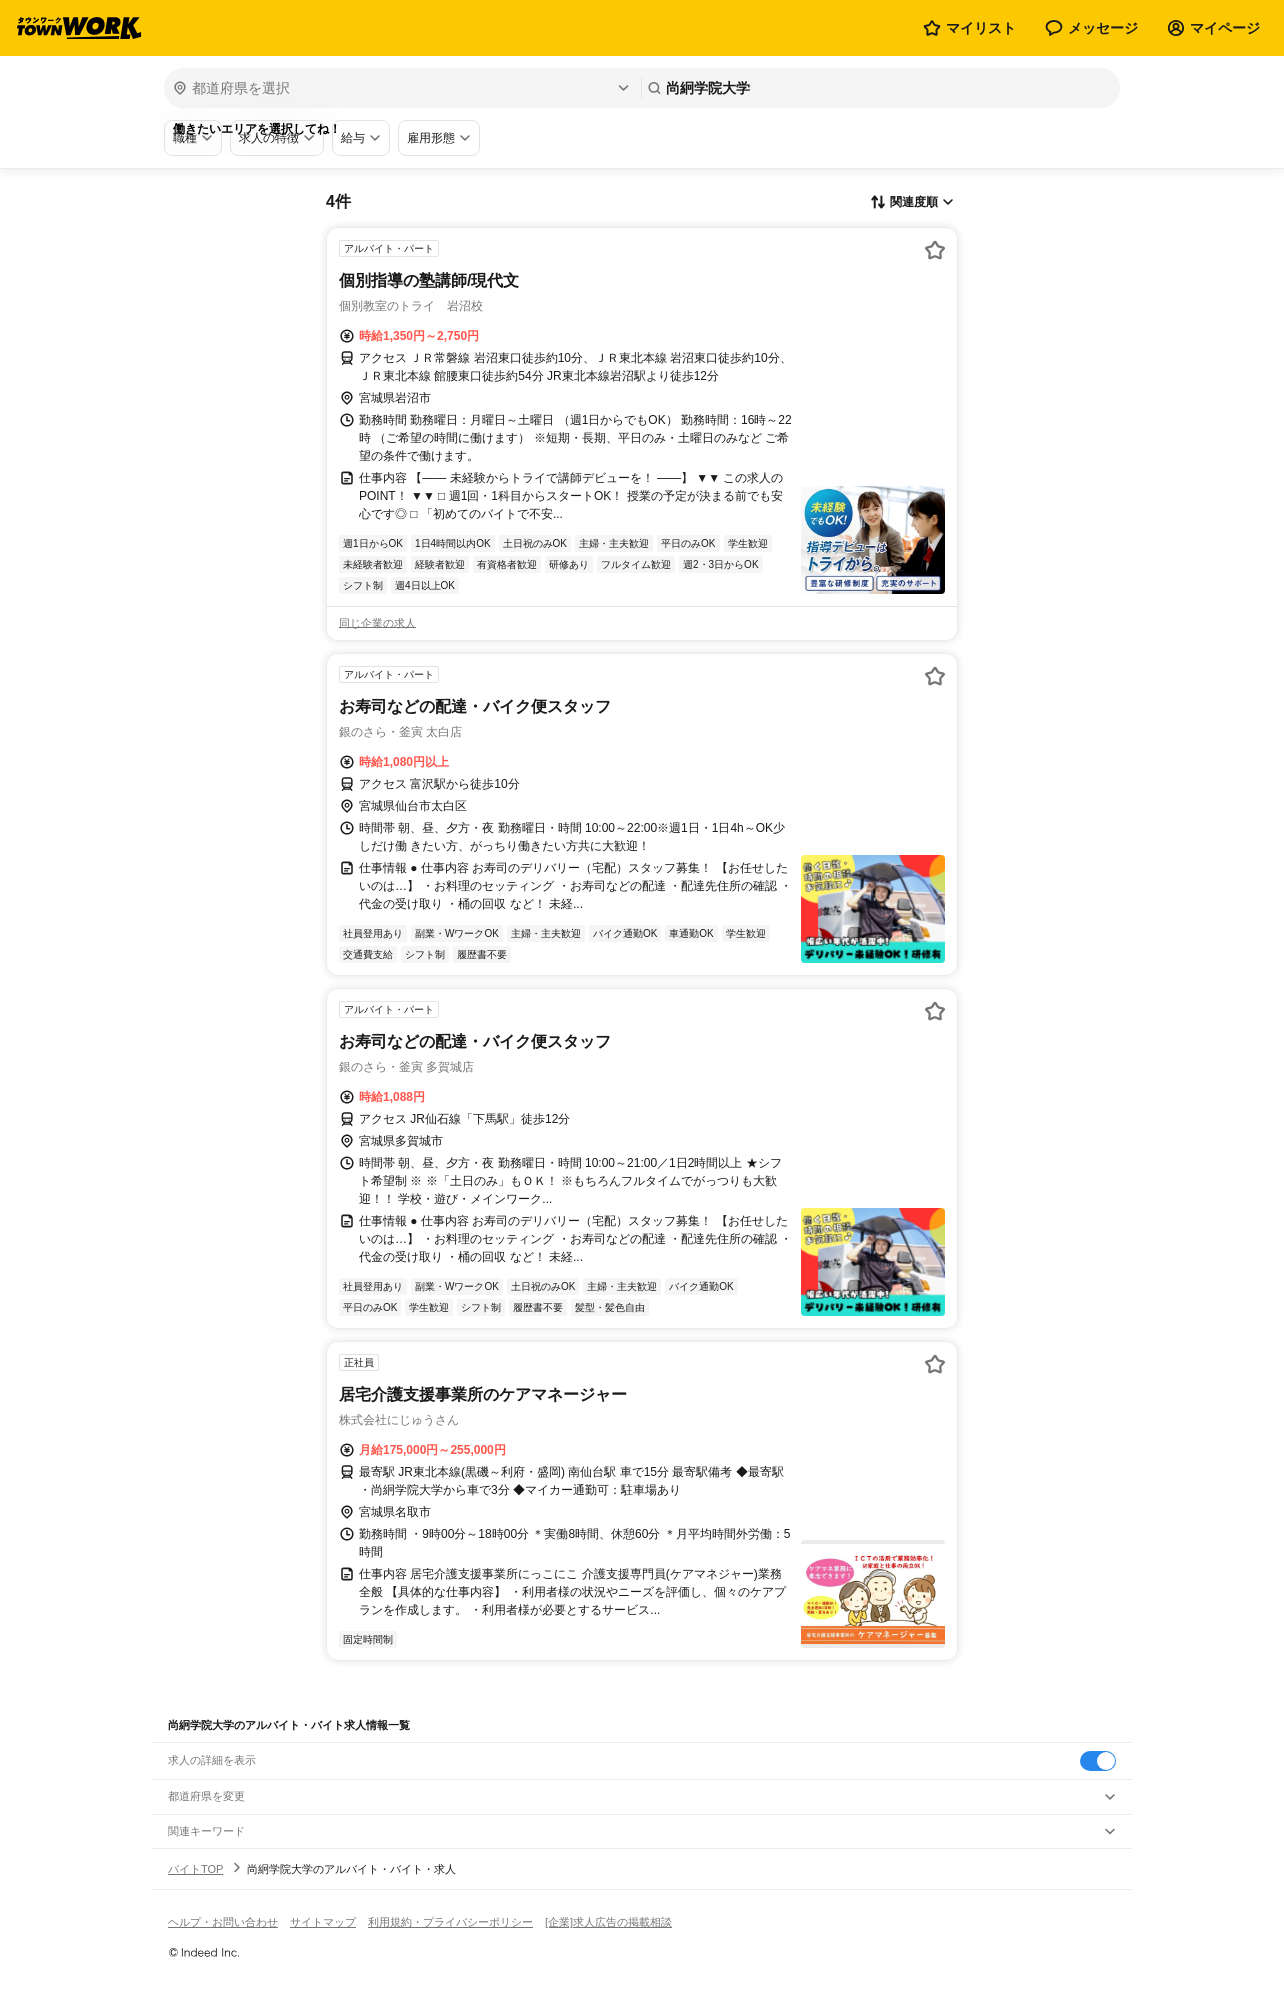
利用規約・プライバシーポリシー (450, 1922)
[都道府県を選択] (400, 88)
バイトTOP (195, 1869)
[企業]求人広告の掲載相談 (608, 1922)
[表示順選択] (912, 203)
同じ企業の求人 (377, 623)
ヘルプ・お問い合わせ (223, 1922)
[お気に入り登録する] (935, 250)
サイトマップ (323, 1922)
